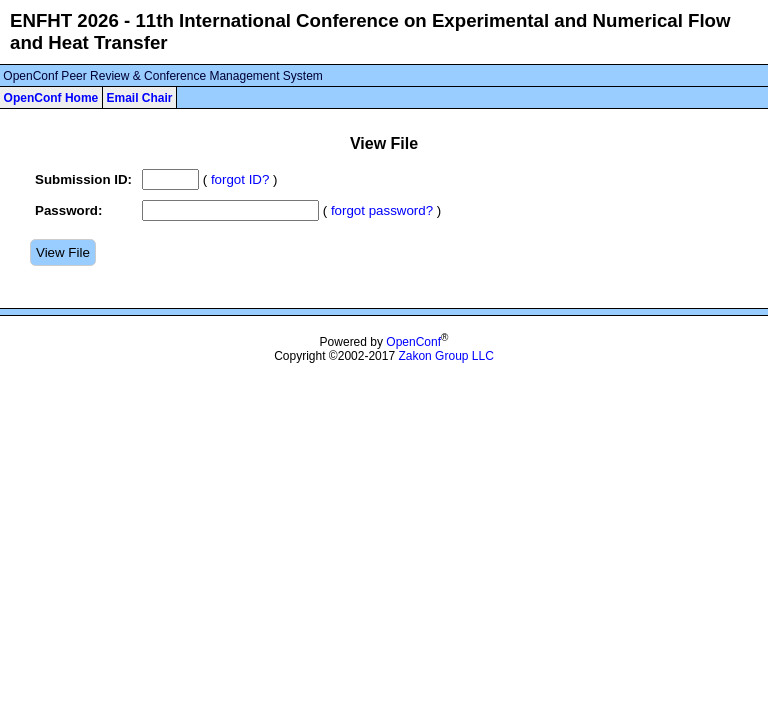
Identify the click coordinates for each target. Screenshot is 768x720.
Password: (68, 210)
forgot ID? (240, 179)
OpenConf (413, 342)
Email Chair (139, 98)
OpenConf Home (51, 98)
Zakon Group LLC (445, 356)
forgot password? (382, 210)
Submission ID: (83, 179)
